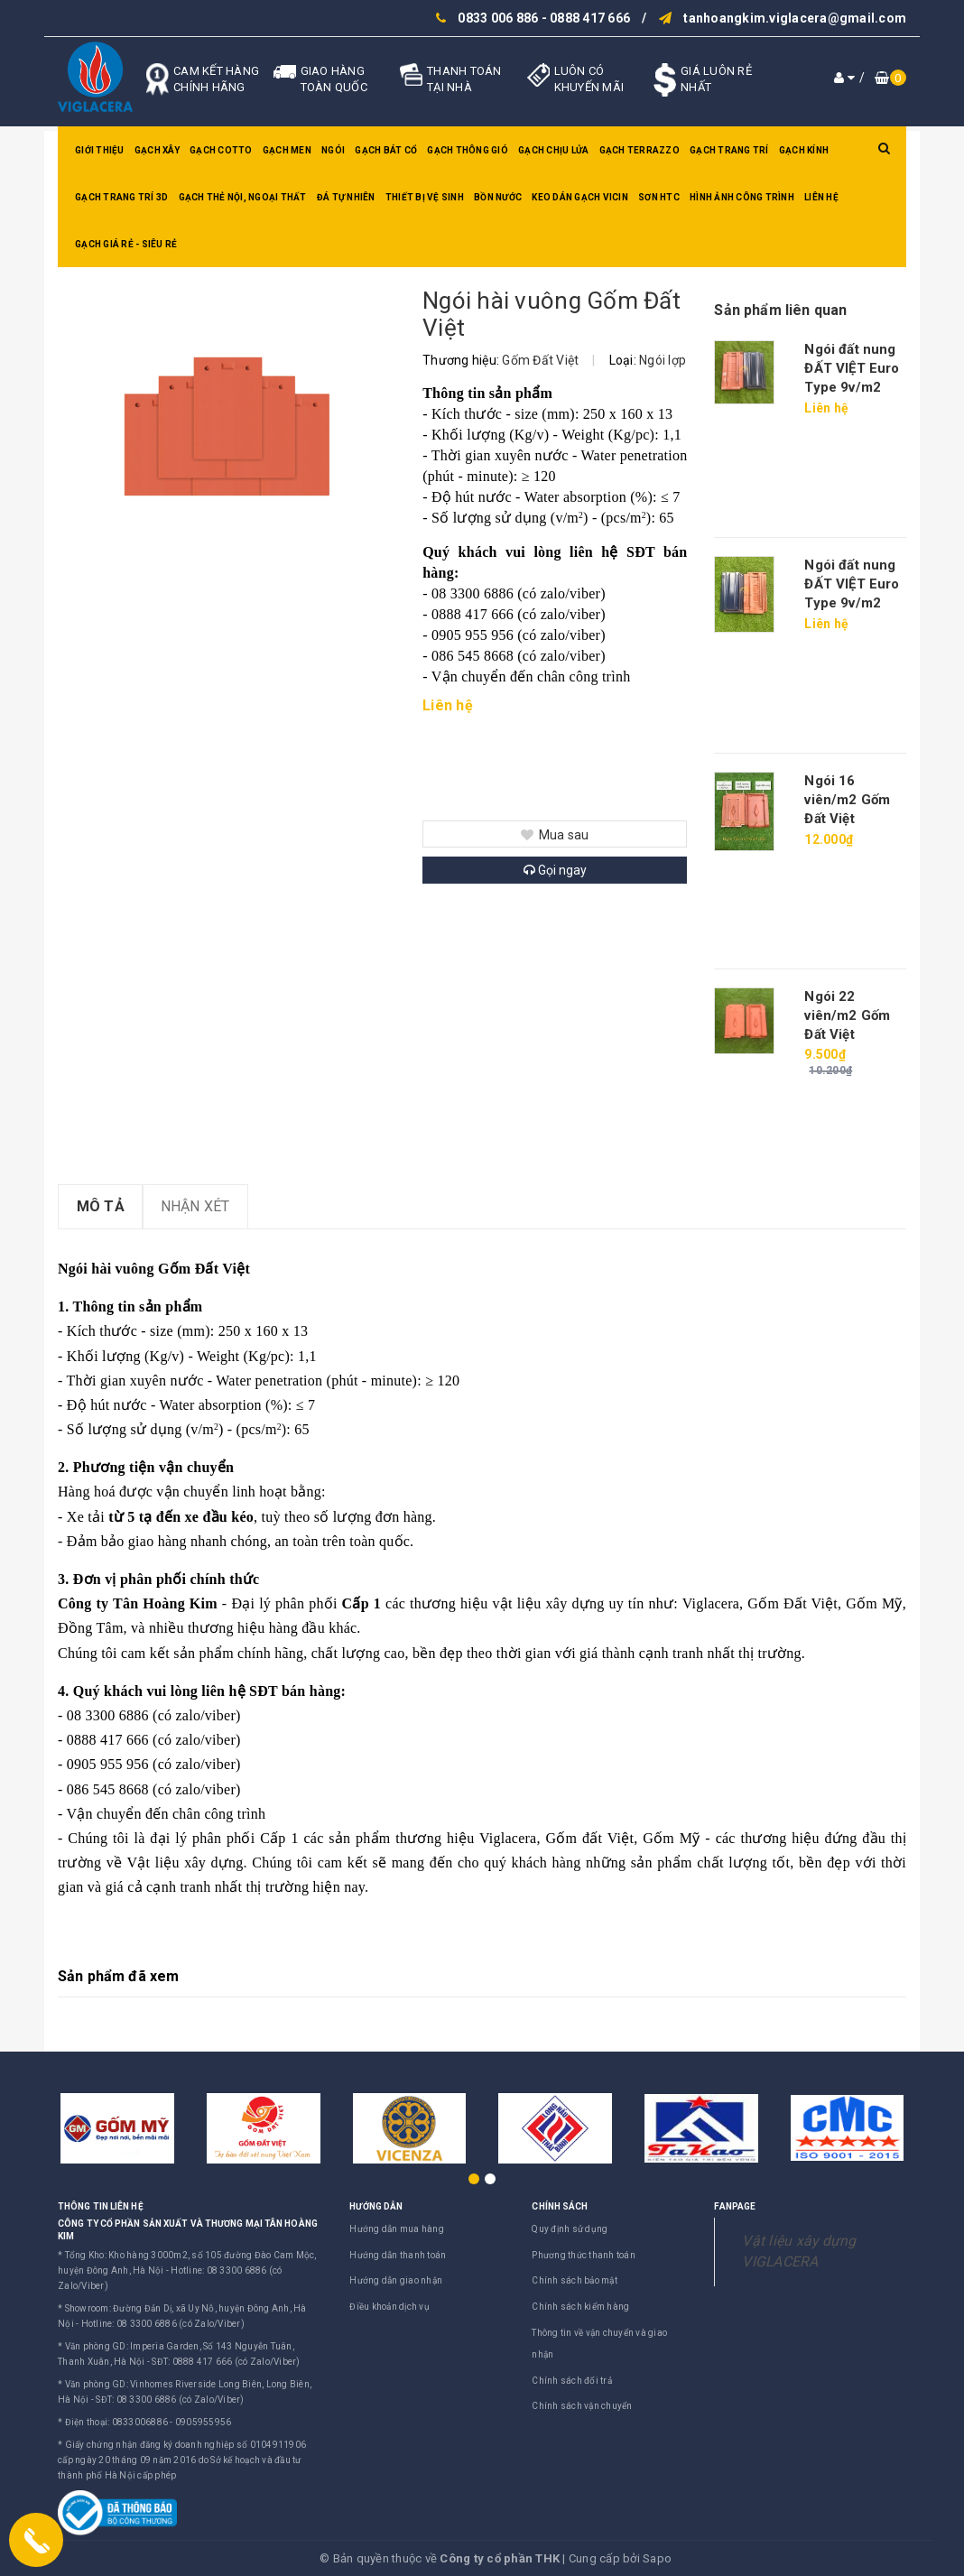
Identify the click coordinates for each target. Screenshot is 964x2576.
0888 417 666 (590, 18)
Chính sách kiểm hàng (580, 2307)
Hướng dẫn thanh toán (397, 2255)
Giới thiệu (100, 150)
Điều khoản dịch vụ (389, 2307)
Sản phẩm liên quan (780, 310)
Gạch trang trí (729, 150)
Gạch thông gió (467, 150)
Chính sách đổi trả (572, 2381)
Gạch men (287, 150)
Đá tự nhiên (346, 197)
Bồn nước (498, 197)
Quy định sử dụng (569, 2229)
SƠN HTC (659, 197)
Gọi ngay (555, 870)
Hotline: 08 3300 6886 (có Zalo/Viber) (163, 2324)
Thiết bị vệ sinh (424, 197)
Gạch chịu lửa (553, 150)
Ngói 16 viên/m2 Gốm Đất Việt (847, 800)
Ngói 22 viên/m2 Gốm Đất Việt (847, 1015)
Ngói (333, 150)
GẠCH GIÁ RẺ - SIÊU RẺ (126, 244)
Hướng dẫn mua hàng (396, 2229)
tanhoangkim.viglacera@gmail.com (794, 18)
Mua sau (555, 835)
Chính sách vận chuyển (582, 2406)
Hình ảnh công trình (742, 197)
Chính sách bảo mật (574, 2280)
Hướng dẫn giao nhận (395, 2280)
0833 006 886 (498, 18)
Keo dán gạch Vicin (580, 197)
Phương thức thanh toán (583, 2255)
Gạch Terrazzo (639, 150)
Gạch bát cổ (386, 150)
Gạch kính (804, 150)
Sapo (657, 2558)
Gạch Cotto (221, 150)
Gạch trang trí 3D (121, 197)
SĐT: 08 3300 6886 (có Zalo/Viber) (170, 2400)
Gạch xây (157, 150)
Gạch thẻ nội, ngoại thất (243, 197)
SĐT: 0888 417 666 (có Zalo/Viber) (226, 2362)
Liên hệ (821, 197)
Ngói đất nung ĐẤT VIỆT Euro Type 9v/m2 (851, 368)
